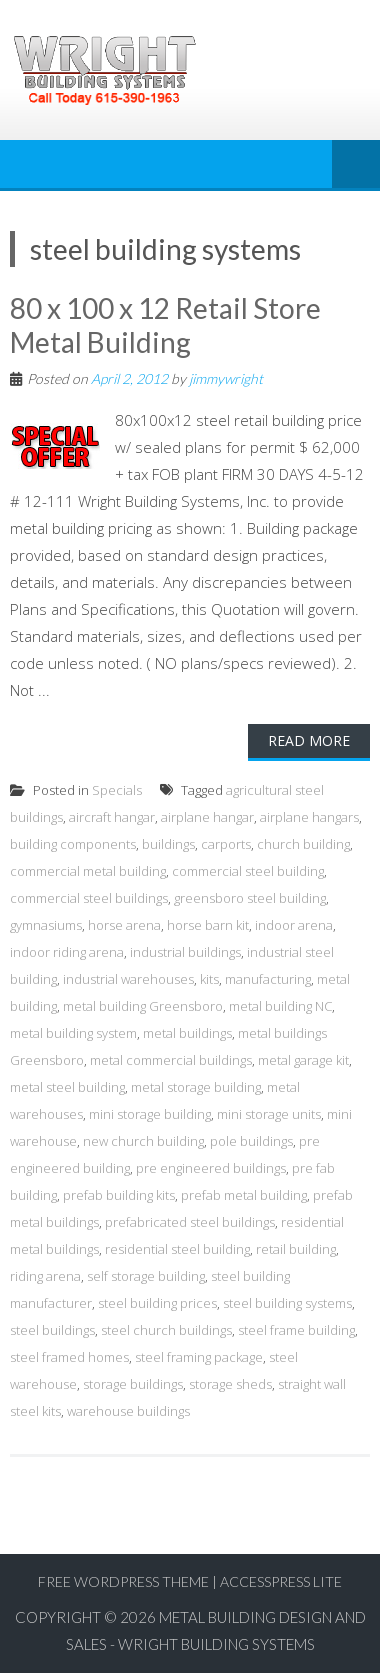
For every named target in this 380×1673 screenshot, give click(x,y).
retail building (296, 1249)
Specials (117, 790)
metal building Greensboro (143, 1006)
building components (73, 844)
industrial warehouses (128, 979)
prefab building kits (119, 1195)
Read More (309, 740)
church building (303, 844)
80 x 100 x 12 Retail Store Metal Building (165, 325)
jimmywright (226, 378)
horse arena (124, 925)
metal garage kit (303, 1060)
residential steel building (177, 1249)
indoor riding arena (67, 952)
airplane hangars (309, 817)
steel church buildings (166, 1330)
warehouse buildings (128, 1411)
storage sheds (230, 1384)
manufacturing (268, 979)
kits (209, 979)
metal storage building (196, 1087)
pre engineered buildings (211, 1168)
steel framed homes (69, 1357)
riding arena (45, 1276)
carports (226, 844)
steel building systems (287, 1303)
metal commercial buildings (171, 1060)
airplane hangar (207, 817)
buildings (168, 844)
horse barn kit (208, 925)
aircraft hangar (112, 817)
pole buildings (251, 1141)
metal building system (73, 1033)
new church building (143, 1141)
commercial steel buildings (89, 898)
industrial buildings (185, 952)
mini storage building (150, 1114)
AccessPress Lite (281, 1581)
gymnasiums (46, 925)
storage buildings (133, 1384)
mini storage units (269, 1114)
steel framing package (199, 1357)
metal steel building (67, 1087)
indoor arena (294, 925)
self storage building (146, 1276)
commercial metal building (88, 871)
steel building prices (157, 1303)
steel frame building (296, 1330)
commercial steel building (248, 871)
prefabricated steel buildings (190, 1222)
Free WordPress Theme (123, 1581)
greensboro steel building (250, 898)
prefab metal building (244, 1195)
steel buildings (52, 1330)
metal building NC (280, 1006)
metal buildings (187, 1033)
